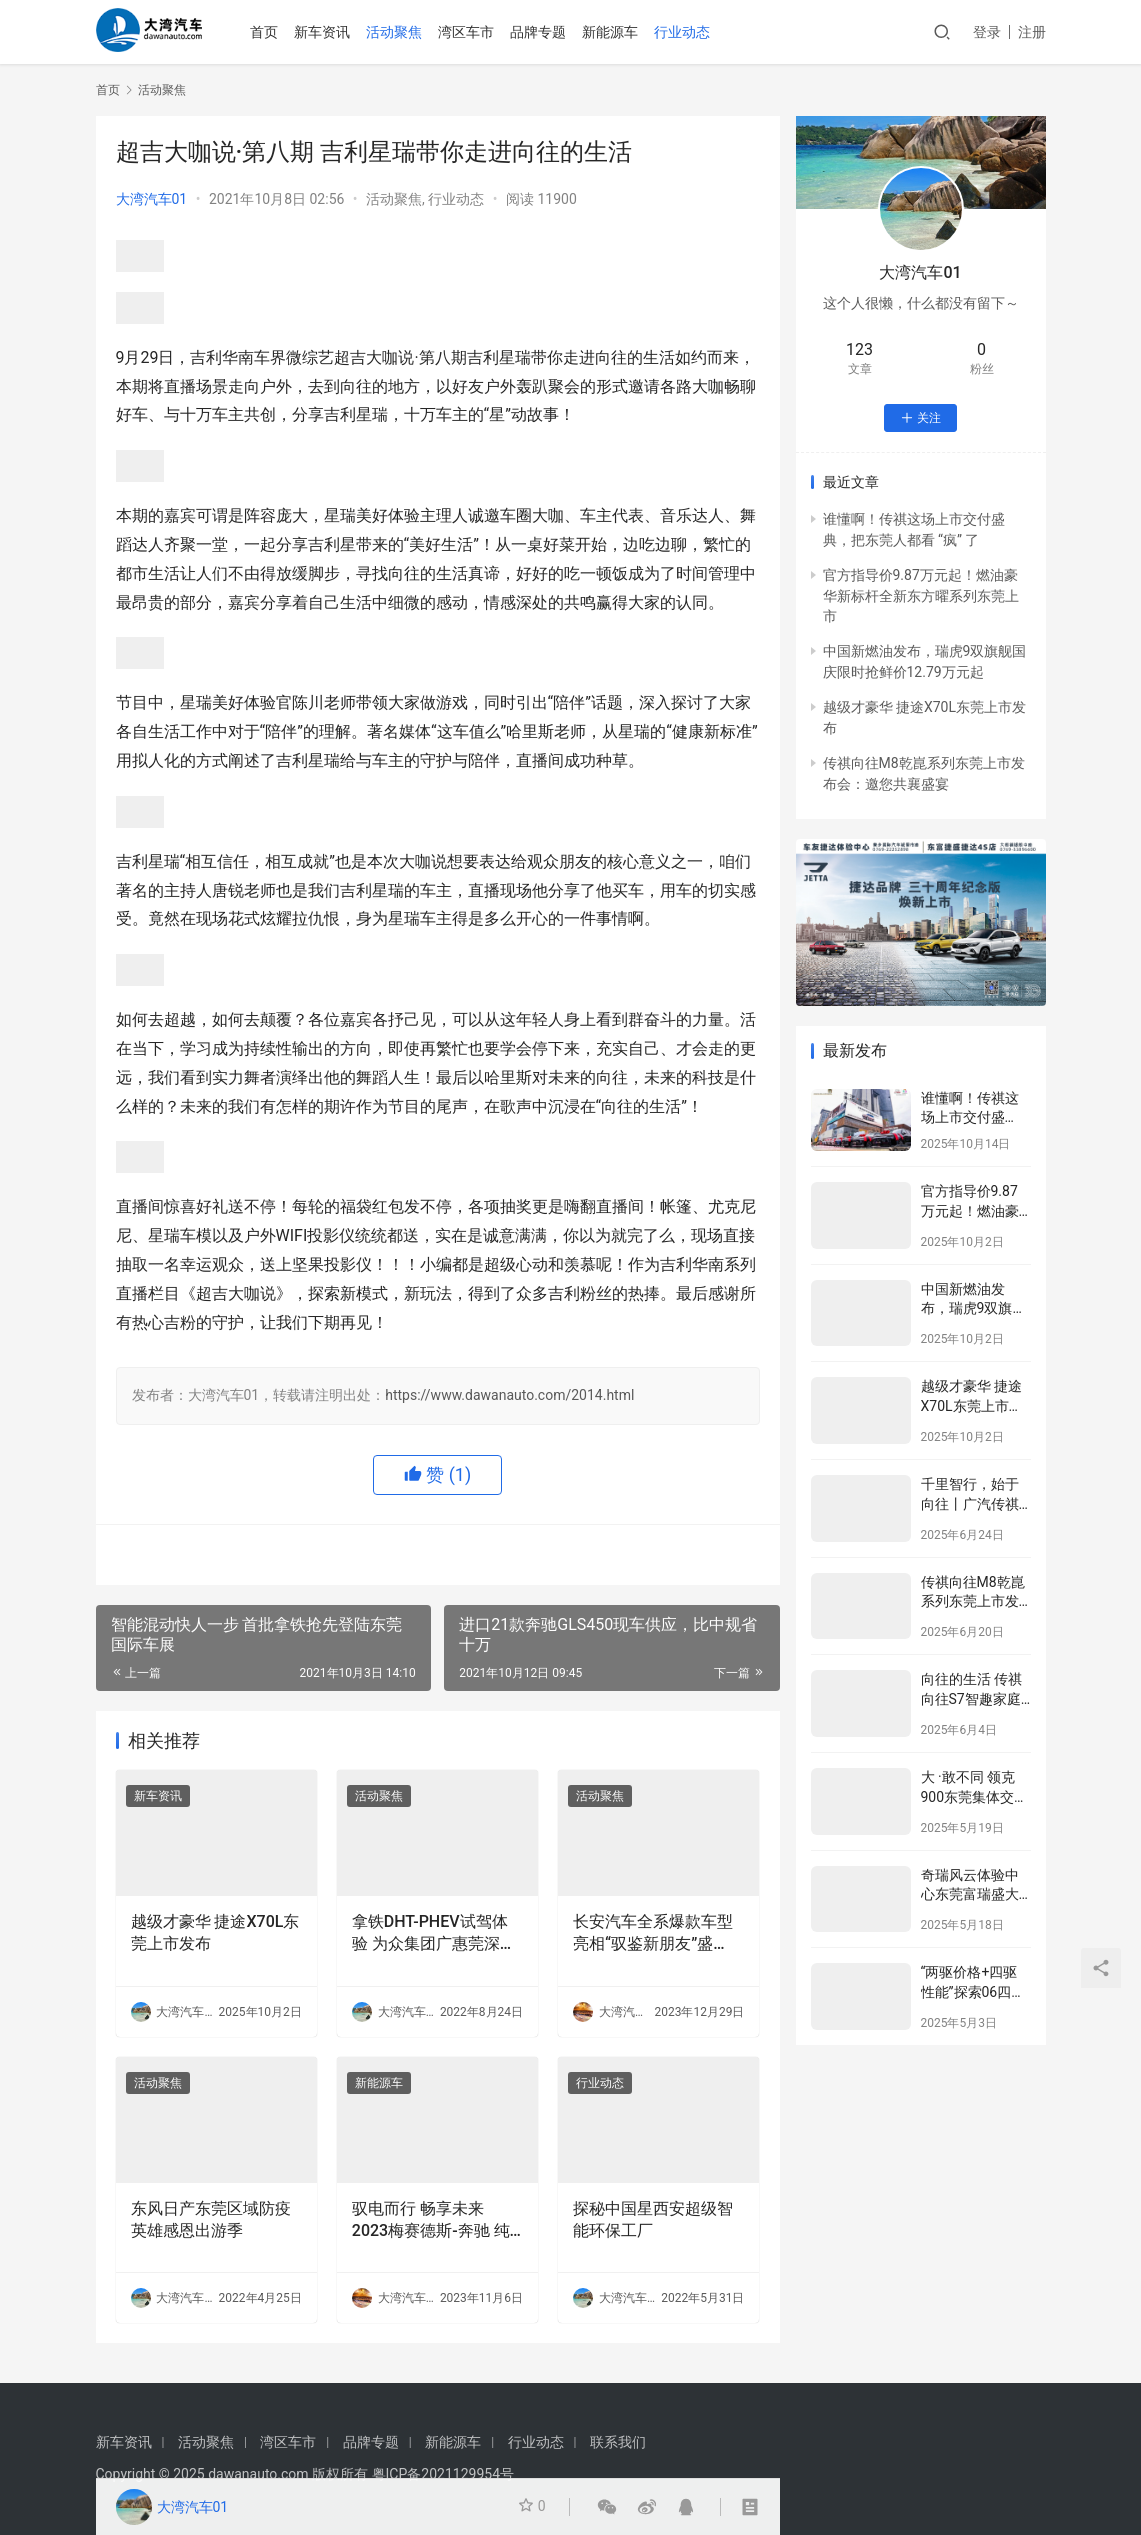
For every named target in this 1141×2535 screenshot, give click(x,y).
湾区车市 (480, 32)
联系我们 (618, 2442)
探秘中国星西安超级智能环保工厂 (653, 2219)
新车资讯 (336, 32)
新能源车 (624, 32)
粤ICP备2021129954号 (443, 2474)
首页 (278, 32)
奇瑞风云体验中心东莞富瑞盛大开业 (970, 1894)
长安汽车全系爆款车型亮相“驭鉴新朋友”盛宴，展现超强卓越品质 (653, 1934)
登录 (987, 32)
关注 (920, 418)
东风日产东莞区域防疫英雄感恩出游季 (211, 2219)
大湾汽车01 (152, 199)
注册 (1032, 32)
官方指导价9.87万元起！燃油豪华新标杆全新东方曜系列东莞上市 (921, 595)
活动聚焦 (408, 32)
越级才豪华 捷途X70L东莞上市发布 (215, 1932)
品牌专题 (552, 32)
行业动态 (696, 32)
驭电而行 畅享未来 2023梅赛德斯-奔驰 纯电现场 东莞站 (431, 2221)
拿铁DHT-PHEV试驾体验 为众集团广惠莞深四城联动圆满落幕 (434, 1934)
